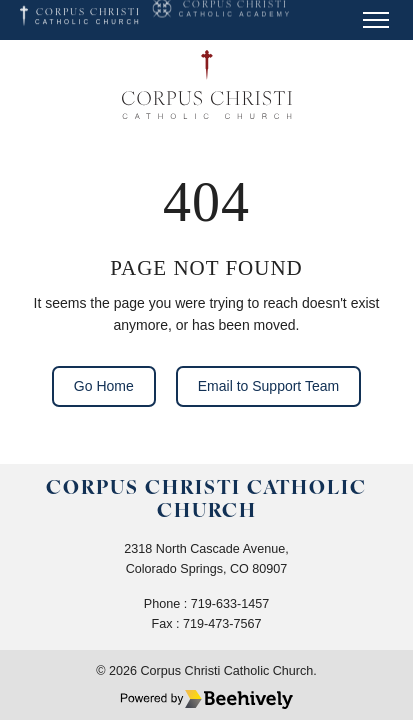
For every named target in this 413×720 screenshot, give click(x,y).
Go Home (104, 386)
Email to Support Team (268, 386)
